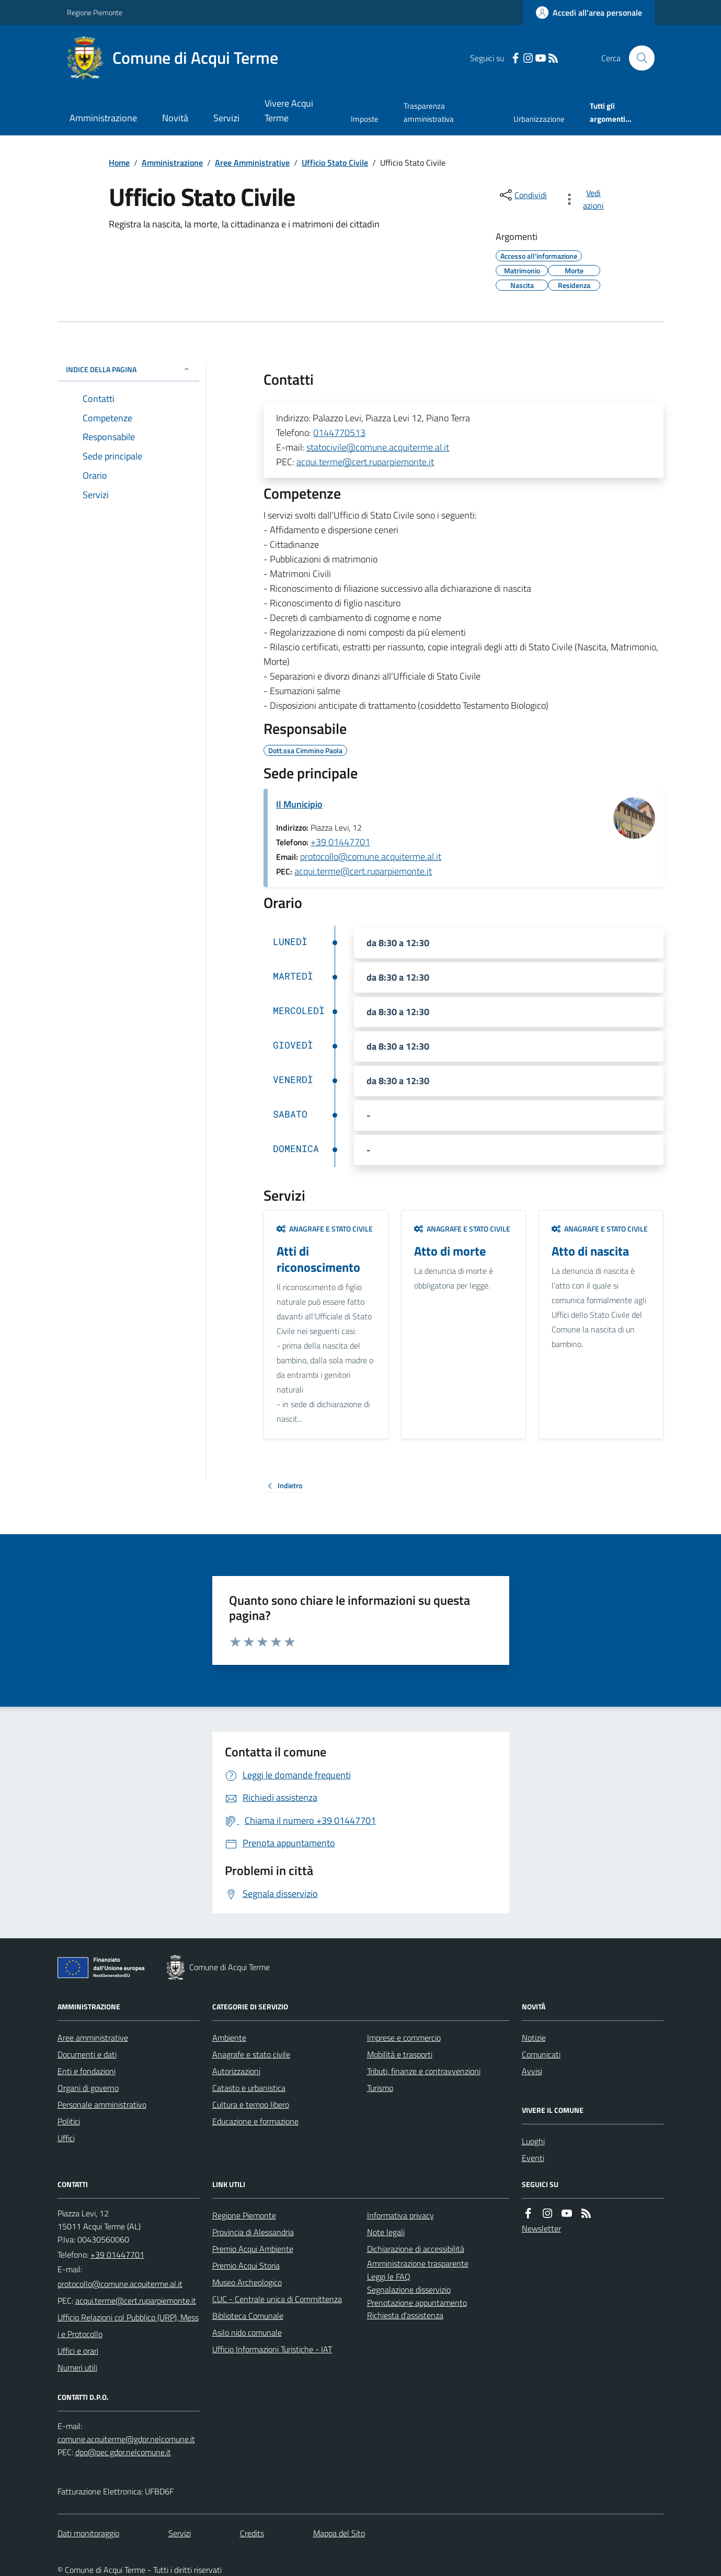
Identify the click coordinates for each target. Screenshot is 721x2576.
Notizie (534, 2037)
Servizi (226, 118)
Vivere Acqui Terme (289, 110)
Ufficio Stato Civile (335, 162)
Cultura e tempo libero (250, 2104)
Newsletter (541, 2228)
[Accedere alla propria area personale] (589, 12)
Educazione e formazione (255, 2121)
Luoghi (533, 2141)
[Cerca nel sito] (637, 58)
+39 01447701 (340, 842)
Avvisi (532, 2071)
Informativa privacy (400, 2215)
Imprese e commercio (404, 2037)
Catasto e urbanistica (248, 2088)
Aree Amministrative (252, 162)
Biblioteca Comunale (247, 2315)
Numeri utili (77, 2367)
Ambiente (229, 2037)
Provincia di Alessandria (253, 2232)
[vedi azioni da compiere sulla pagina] (586, 199)
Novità (175, 118)
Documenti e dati (87, 2054)
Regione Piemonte (94, 12)
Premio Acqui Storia (246, 2265)
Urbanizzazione (539, 119)
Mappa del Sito (339, 2533)
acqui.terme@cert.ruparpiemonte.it (365, 462)
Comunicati (541, 2054)
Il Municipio (299, 804)
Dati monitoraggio (88, 2533)
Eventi (533, 2158)
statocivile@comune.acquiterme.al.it (377, 447)
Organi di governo (88, 2088)
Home (119, 162)
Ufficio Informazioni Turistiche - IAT (272, 2349)
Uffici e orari (78, 2350)
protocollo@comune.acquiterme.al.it (370, 856)
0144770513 (339, 433)
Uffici (66, 2138)
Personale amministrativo (102, 2104)
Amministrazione (103, 118)
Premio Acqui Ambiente (252, 2248)
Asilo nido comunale (247, 2332)
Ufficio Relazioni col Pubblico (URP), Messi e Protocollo (128, 2325)
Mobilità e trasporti (399, 2054)
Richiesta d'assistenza (405, 2315)
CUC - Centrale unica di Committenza (277, 2299)
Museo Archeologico (247, 2282)
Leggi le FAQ (388, 2276)
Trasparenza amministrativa (429, 112)
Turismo (380, 2088)
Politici (69, 2121)
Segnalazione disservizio (409, 2289)
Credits (252, 2533)
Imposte (365, 119)
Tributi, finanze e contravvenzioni (423, 2071)
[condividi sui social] (522, 195)
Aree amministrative (93, 2037)
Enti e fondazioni (87, 2071)
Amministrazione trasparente (417, 2263)
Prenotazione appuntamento (417, 2302)
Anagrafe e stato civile (325, 1228)
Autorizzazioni (236, 2071)
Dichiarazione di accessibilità (415, 2248)
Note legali (386, 2232)
